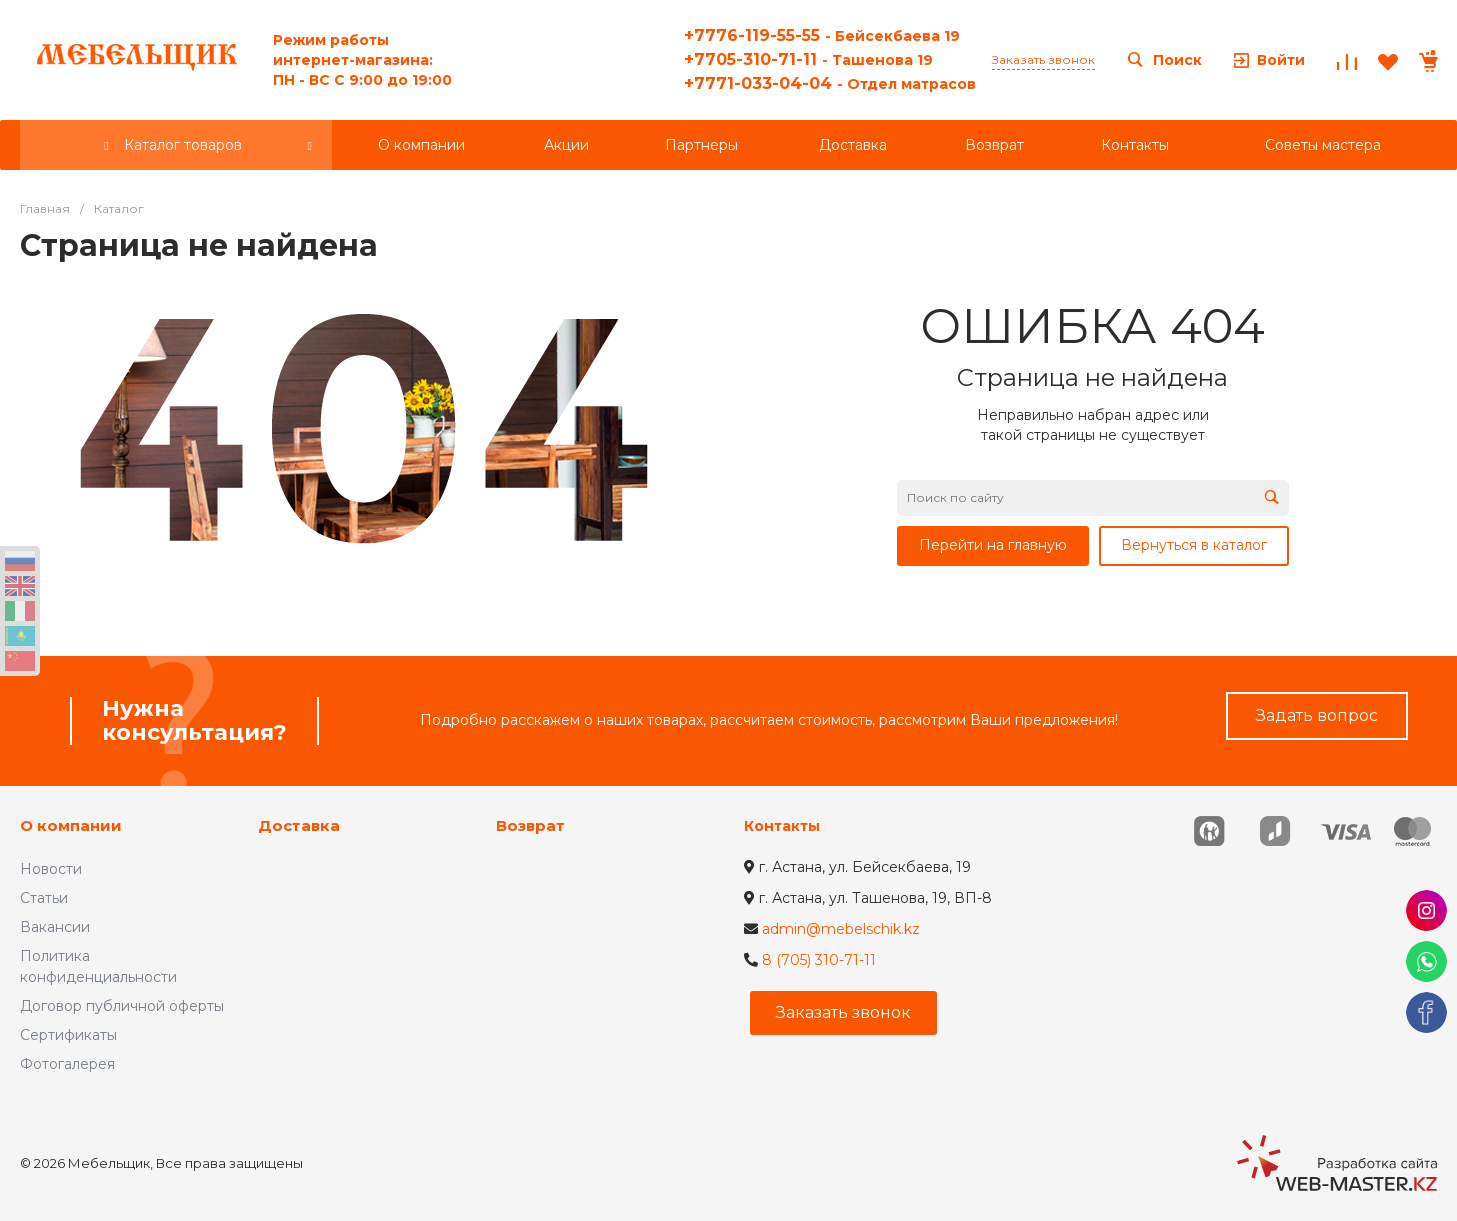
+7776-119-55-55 (822, 35)
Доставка (299, 825)
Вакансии (55, 927)
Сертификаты (68, 1035)
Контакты (782, 826)
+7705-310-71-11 (808, 59)
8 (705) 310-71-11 (819, 960)
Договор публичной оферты (122, 1006)
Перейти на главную (993, 545)
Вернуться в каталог (1194, 545)
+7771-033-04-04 (830, 83)
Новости (51, 869)
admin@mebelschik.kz (841, 929)
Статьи (44, 898)
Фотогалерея (67, 1064)
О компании (71, 825)
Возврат (530, 825)
